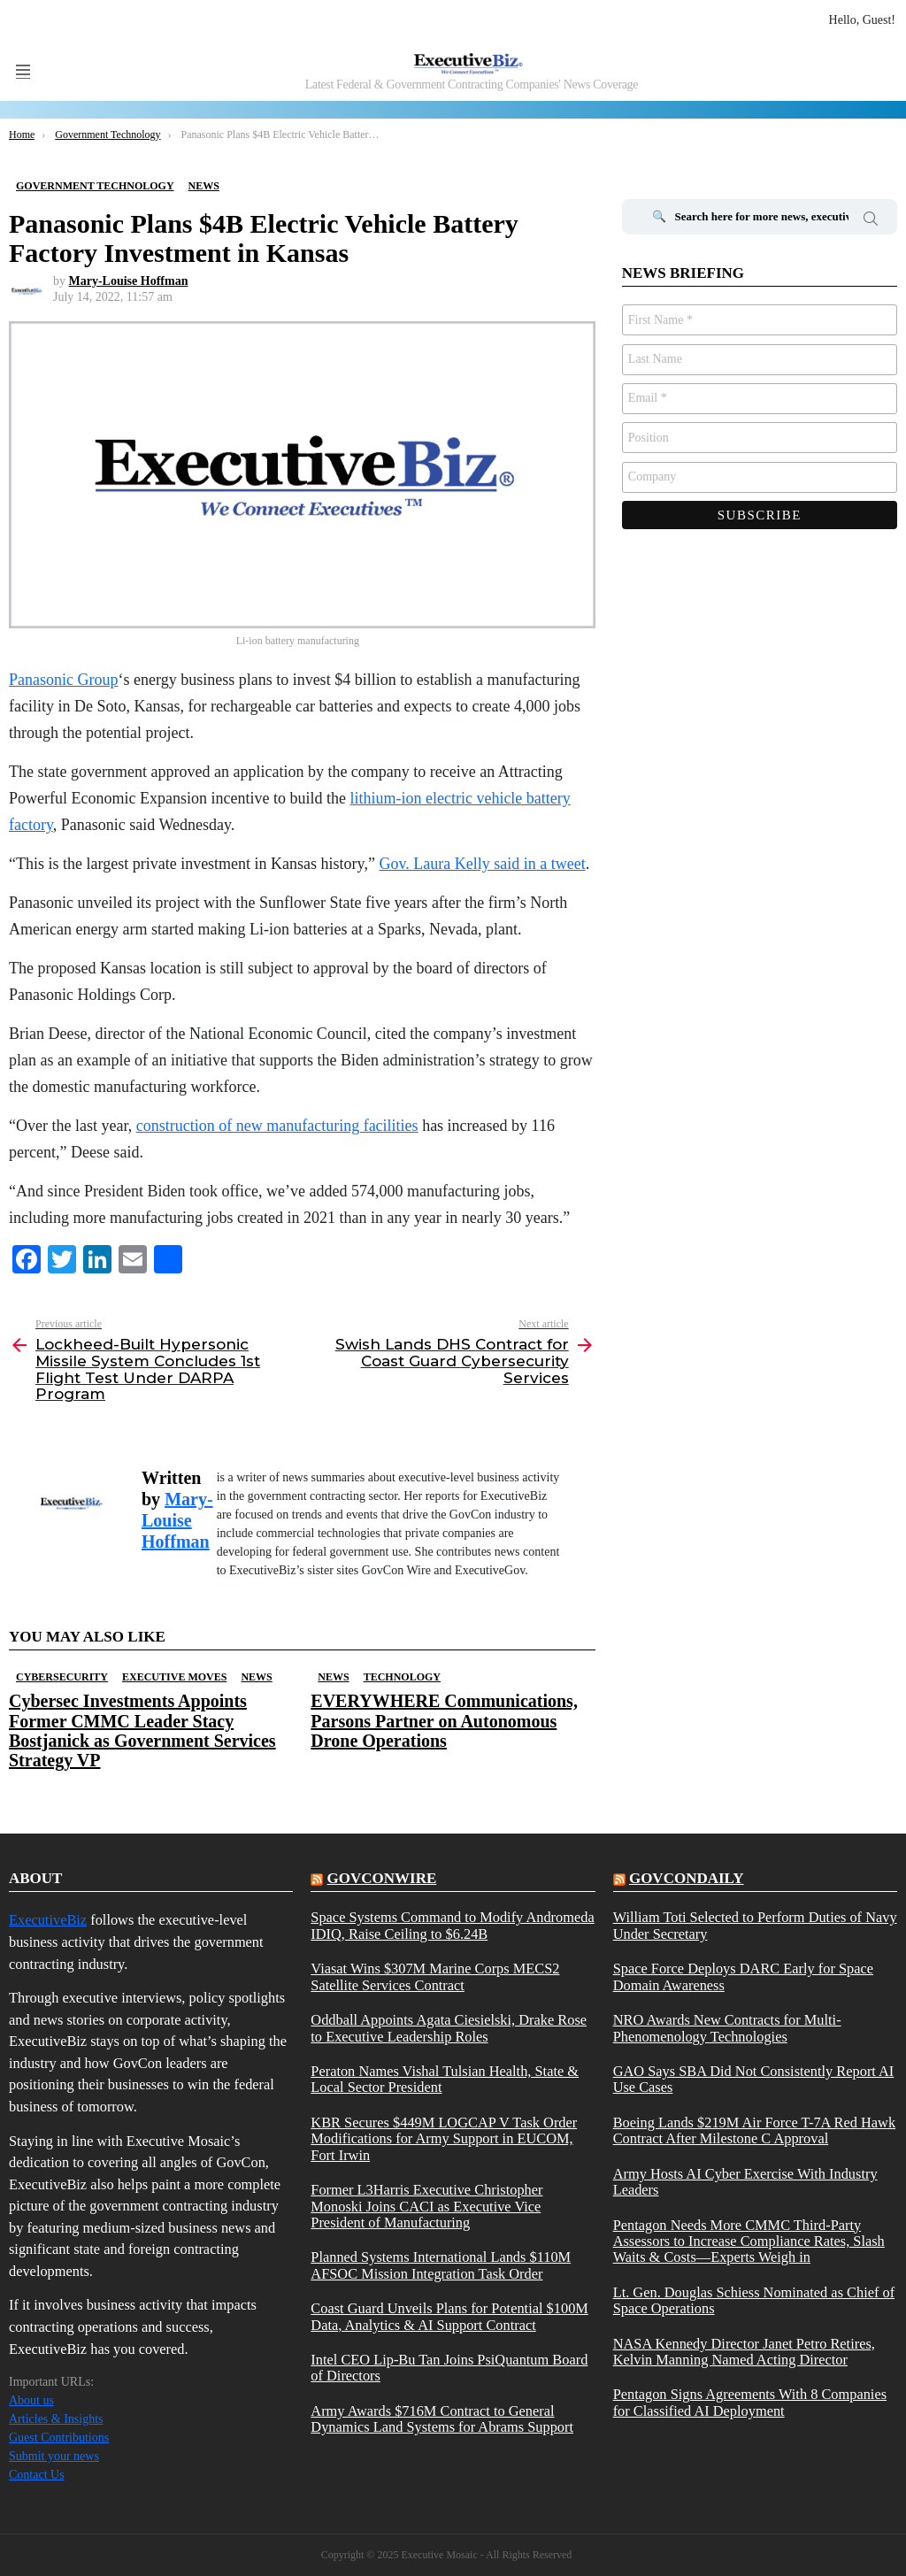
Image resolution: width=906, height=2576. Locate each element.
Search (870, 221)
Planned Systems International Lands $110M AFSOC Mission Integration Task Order (441, 2265)
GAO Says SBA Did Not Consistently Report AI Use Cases (753, 2079)
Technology (402, 1677)
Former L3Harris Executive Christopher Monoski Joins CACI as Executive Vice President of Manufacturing (426, 2206)
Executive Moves (174, 1677)
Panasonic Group (63, 679)
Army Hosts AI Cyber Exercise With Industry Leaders (745, 2182)
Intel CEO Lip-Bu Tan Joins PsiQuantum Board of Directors (449, 2368)
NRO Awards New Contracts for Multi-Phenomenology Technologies (727, 2028)
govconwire (382, 1878)
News (256, 1677)
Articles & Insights (56, 2419)
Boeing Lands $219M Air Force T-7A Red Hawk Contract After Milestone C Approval (754, 2131)
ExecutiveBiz (48, 1919)
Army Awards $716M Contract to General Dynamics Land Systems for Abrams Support (442, 2419)
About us (31, 2400)
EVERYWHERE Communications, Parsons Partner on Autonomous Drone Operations (444, 1720)
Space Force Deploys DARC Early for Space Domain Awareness (743, 1977)
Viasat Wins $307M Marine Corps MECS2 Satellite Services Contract (435, 1977)
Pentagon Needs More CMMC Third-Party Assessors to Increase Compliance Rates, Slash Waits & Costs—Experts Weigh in (749, 2242)
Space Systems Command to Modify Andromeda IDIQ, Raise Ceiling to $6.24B (452, 1926)
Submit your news (54, 2456)
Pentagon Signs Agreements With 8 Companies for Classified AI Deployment (750, 2402)
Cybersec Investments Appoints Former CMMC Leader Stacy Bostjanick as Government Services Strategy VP (142, 1730)
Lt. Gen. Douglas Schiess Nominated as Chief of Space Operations (754, 2301)
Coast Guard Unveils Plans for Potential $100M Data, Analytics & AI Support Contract (449, 2317)
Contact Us (37, 2474)
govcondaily (686, 1878)
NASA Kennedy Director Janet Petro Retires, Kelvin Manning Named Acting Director (744, 2352)
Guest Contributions (59, 2437)
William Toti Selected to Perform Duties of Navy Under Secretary (755, 1926)
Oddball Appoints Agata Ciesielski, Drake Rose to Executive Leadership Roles (449, 2028)
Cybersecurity (62, 1677)
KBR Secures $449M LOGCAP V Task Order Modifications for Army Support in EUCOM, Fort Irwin (444, 2139)
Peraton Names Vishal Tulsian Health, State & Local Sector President (445, 2079)
